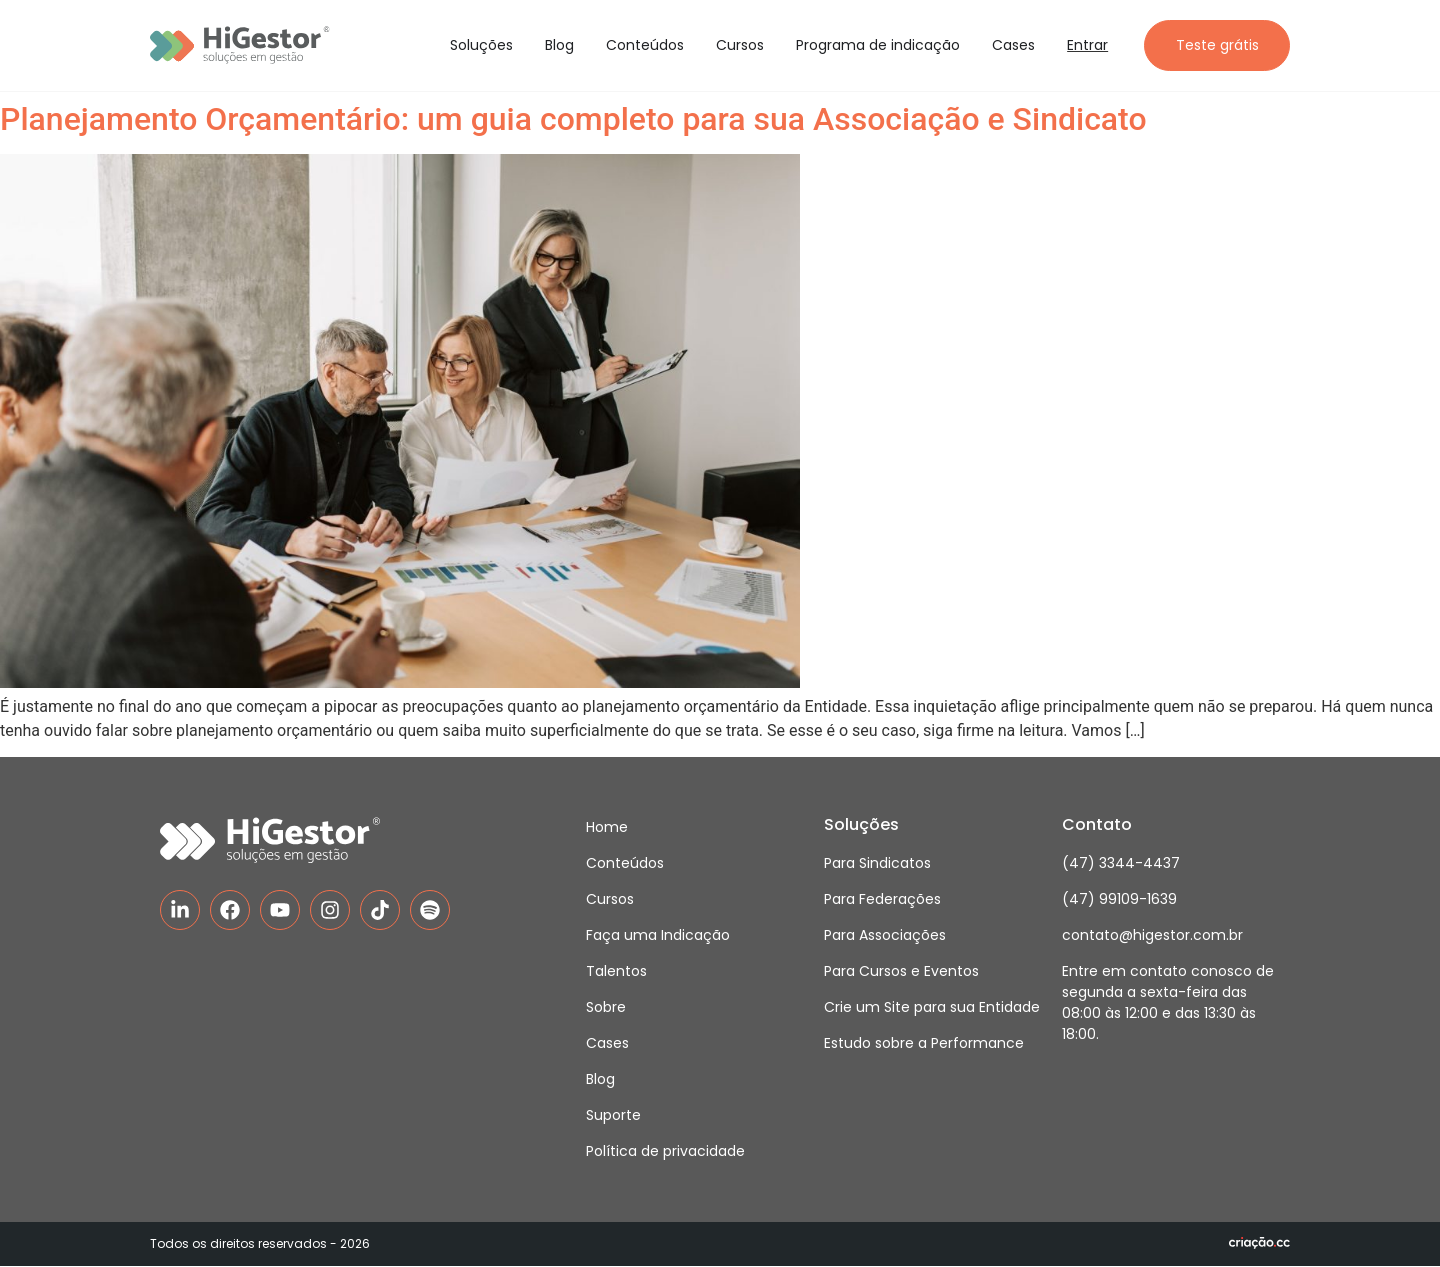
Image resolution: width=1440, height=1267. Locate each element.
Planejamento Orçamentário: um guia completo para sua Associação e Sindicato (573, 120)
